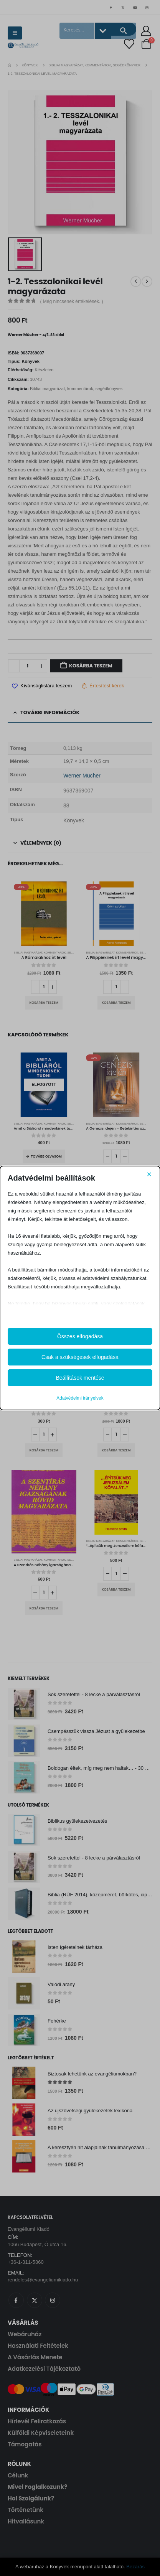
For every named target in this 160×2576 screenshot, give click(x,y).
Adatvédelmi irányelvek (79, 1398)
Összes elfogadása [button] (80, 1336)
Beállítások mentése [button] (80, 1378)
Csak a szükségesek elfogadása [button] (80, 1357)
